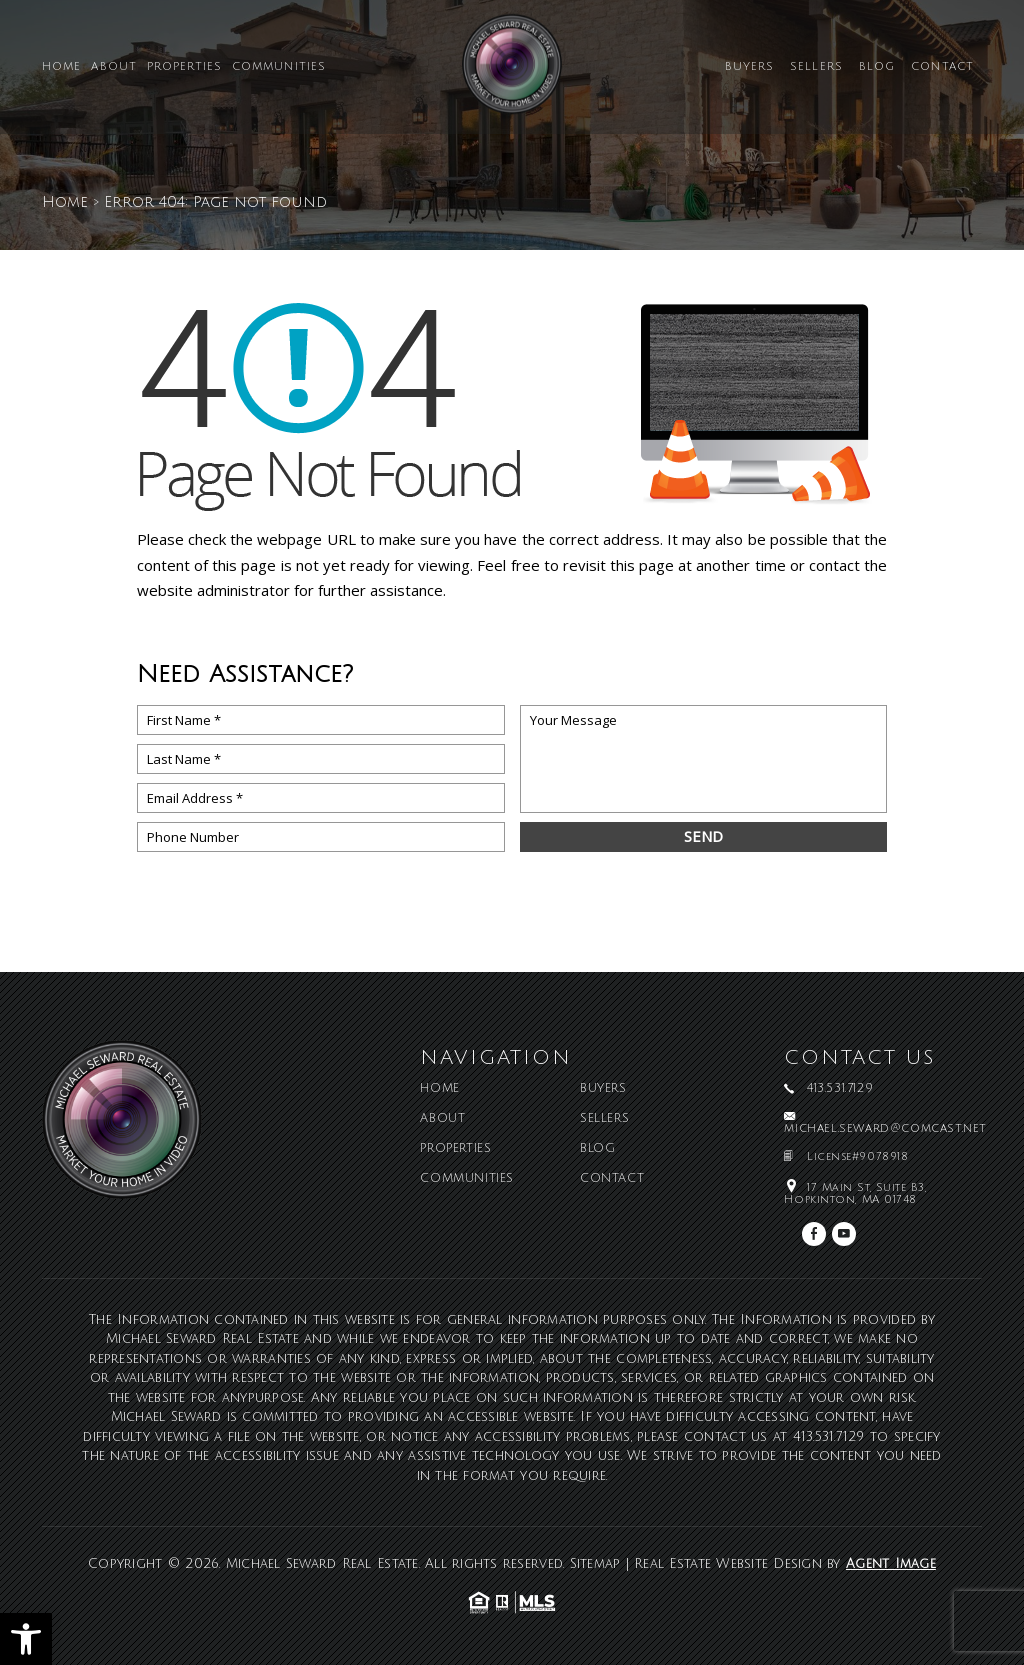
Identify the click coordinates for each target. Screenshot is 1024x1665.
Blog (877, 67)
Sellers (816, 67)
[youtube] (844, 1234)
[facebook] (814, 1234)
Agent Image (891, 1564)
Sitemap (595, 1564)
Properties (184, 67)
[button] (26, 1639)
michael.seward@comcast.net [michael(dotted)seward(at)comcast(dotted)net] (885, 1129)
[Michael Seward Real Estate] (512, 71)
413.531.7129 (829, 1437)
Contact (942, 67)
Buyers (750, 67)
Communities (279, 67)
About (114, 67)
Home (61, 67)
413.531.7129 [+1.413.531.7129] (840, 1089)
